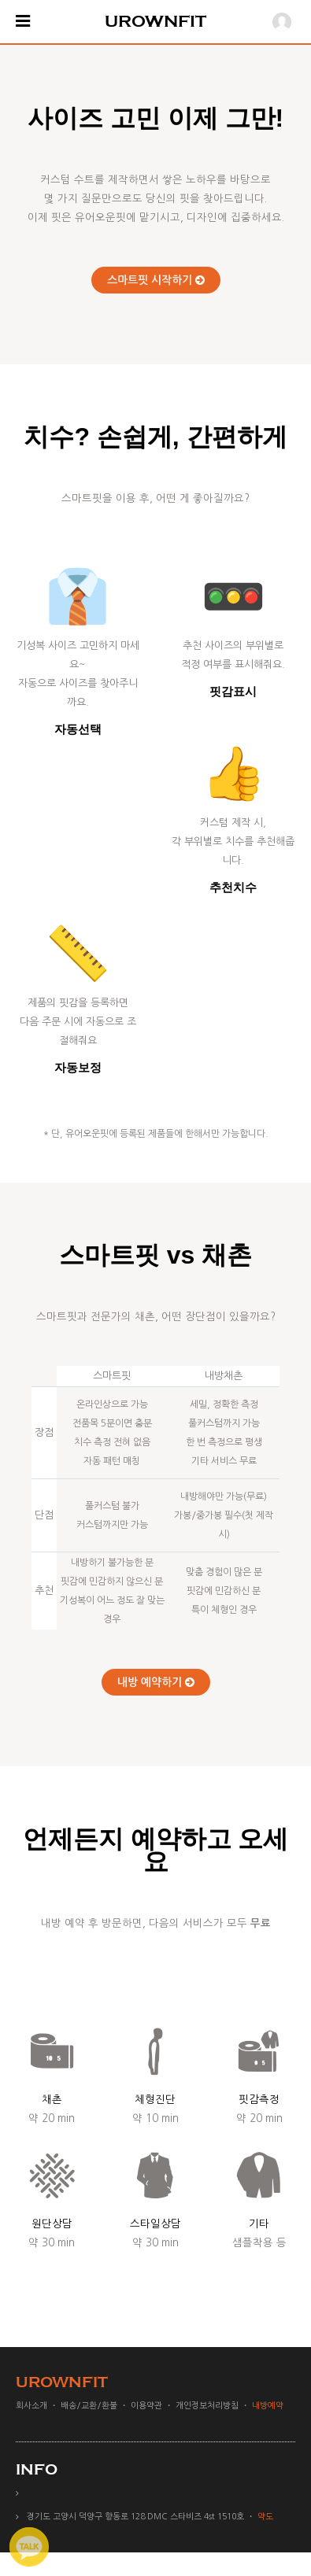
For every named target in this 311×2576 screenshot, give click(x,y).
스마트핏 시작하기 (156, 280)
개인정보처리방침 (207, 2405)
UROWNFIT (155, 21)
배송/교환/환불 (89, 2405)
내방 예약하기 (155, 1682)
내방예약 (267, 2405)
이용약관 (146, 2405)
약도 (265, 2516)
